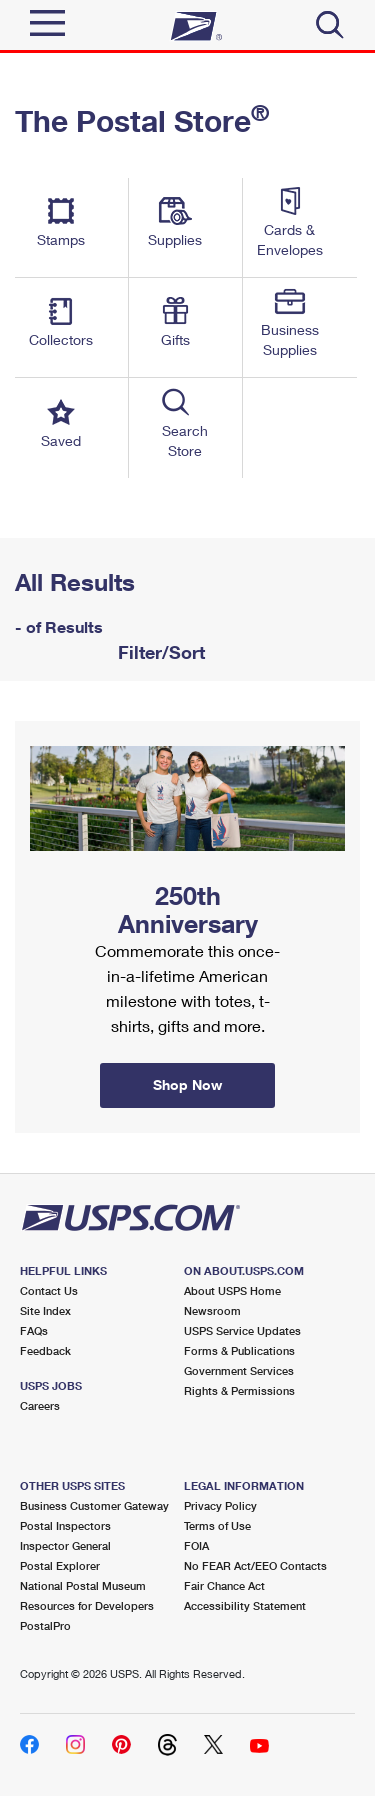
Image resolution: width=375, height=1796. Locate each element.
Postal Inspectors (65, 1525)
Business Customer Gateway (94, 1505)
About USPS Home (232, 1290)
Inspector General (65, 1545)
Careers (40, 1405)
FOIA (196, 1545)
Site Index (45, 1310)
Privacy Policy (220, 1505)
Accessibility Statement (245, 1605)
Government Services (239, 1370)
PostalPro (45, 1625)
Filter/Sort (159, 652)
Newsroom (212, 1310)
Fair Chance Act (224, 1585)
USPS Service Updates (242, 1330)
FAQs (34, 1330)
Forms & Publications (239, 1350)
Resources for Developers (87, 1605)
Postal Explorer (60, 1565)
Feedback (45, 1350)
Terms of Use (217, 1525)
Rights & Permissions (239, 1390)
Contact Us (49, 1290)
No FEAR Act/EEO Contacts (255, 1565)
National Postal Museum (83, 1585)
